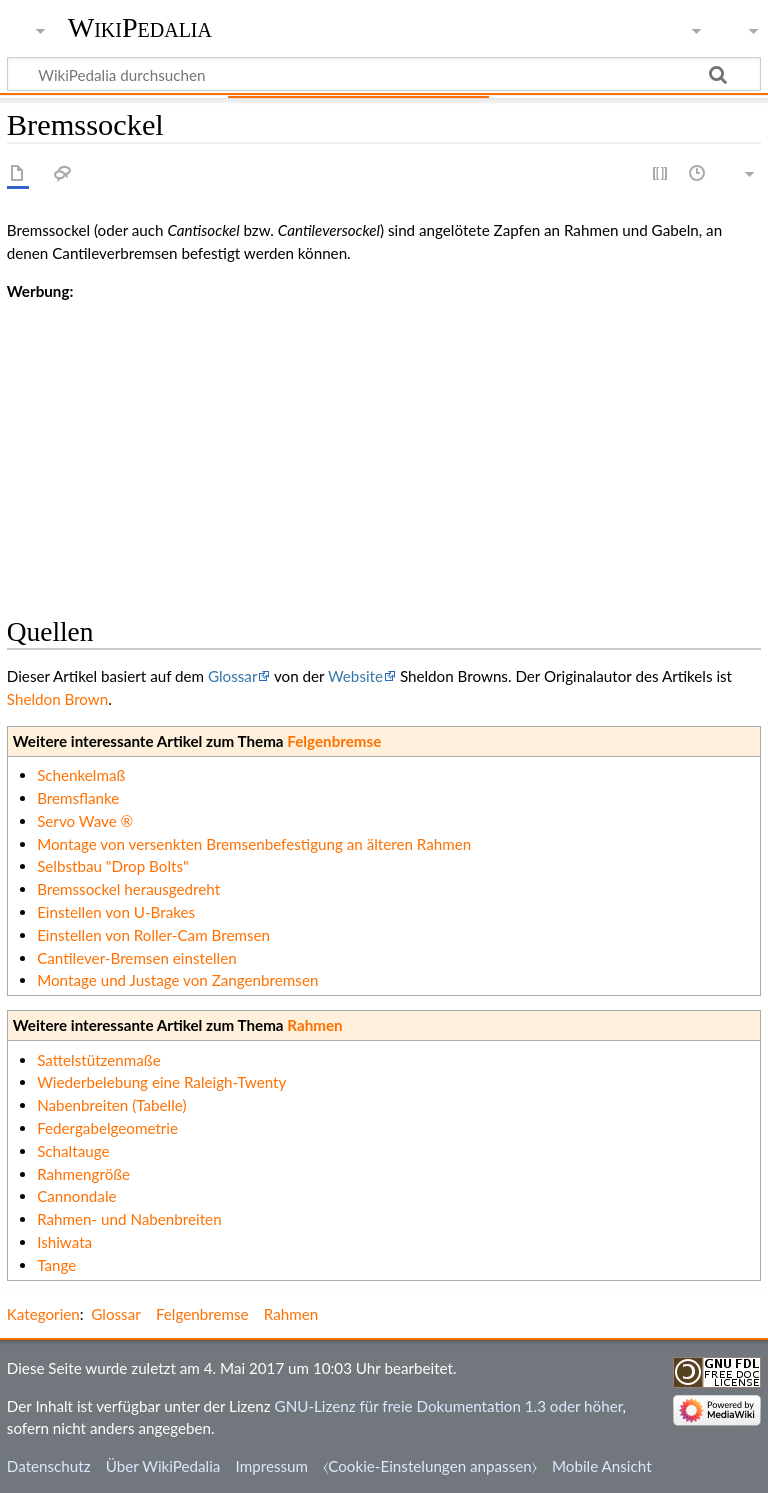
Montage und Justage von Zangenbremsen (177, 980)
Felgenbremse (334, 741)
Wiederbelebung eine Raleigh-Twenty (161, 1082)
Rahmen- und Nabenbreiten (129, 1219)
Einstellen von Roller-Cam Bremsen (153, 935)
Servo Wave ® (85, 821)
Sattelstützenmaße (99, 1060)
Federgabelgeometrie (107, 1128)
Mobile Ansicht (602, 1466)
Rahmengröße (83, 1174)
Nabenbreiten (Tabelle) (111, 1105)
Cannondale (76, 1196)
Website (355, 676)
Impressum (272, 1466)
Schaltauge (73, 1151)
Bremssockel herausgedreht (128, 889)
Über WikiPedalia (163, 1466)
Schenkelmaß (81, 775)
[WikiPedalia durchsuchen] (384, 74)
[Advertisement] (384, 443)
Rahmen (314, 1025)
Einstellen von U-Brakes (116, 912)
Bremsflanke (78, 798)
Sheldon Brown (57, 699)
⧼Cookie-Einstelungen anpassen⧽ (430, 1466)
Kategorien (43, 1314)
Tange (56, 1265)
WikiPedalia (140, 27)
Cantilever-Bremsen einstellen (137, 958)
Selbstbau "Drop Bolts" (113, 866)
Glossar (232, 676)
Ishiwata (64, 1242)
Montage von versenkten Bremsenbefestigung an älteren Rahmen (254, 844)
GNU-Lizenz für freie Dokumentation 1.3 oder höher (449, 1406)
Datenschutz (49, 1466)
